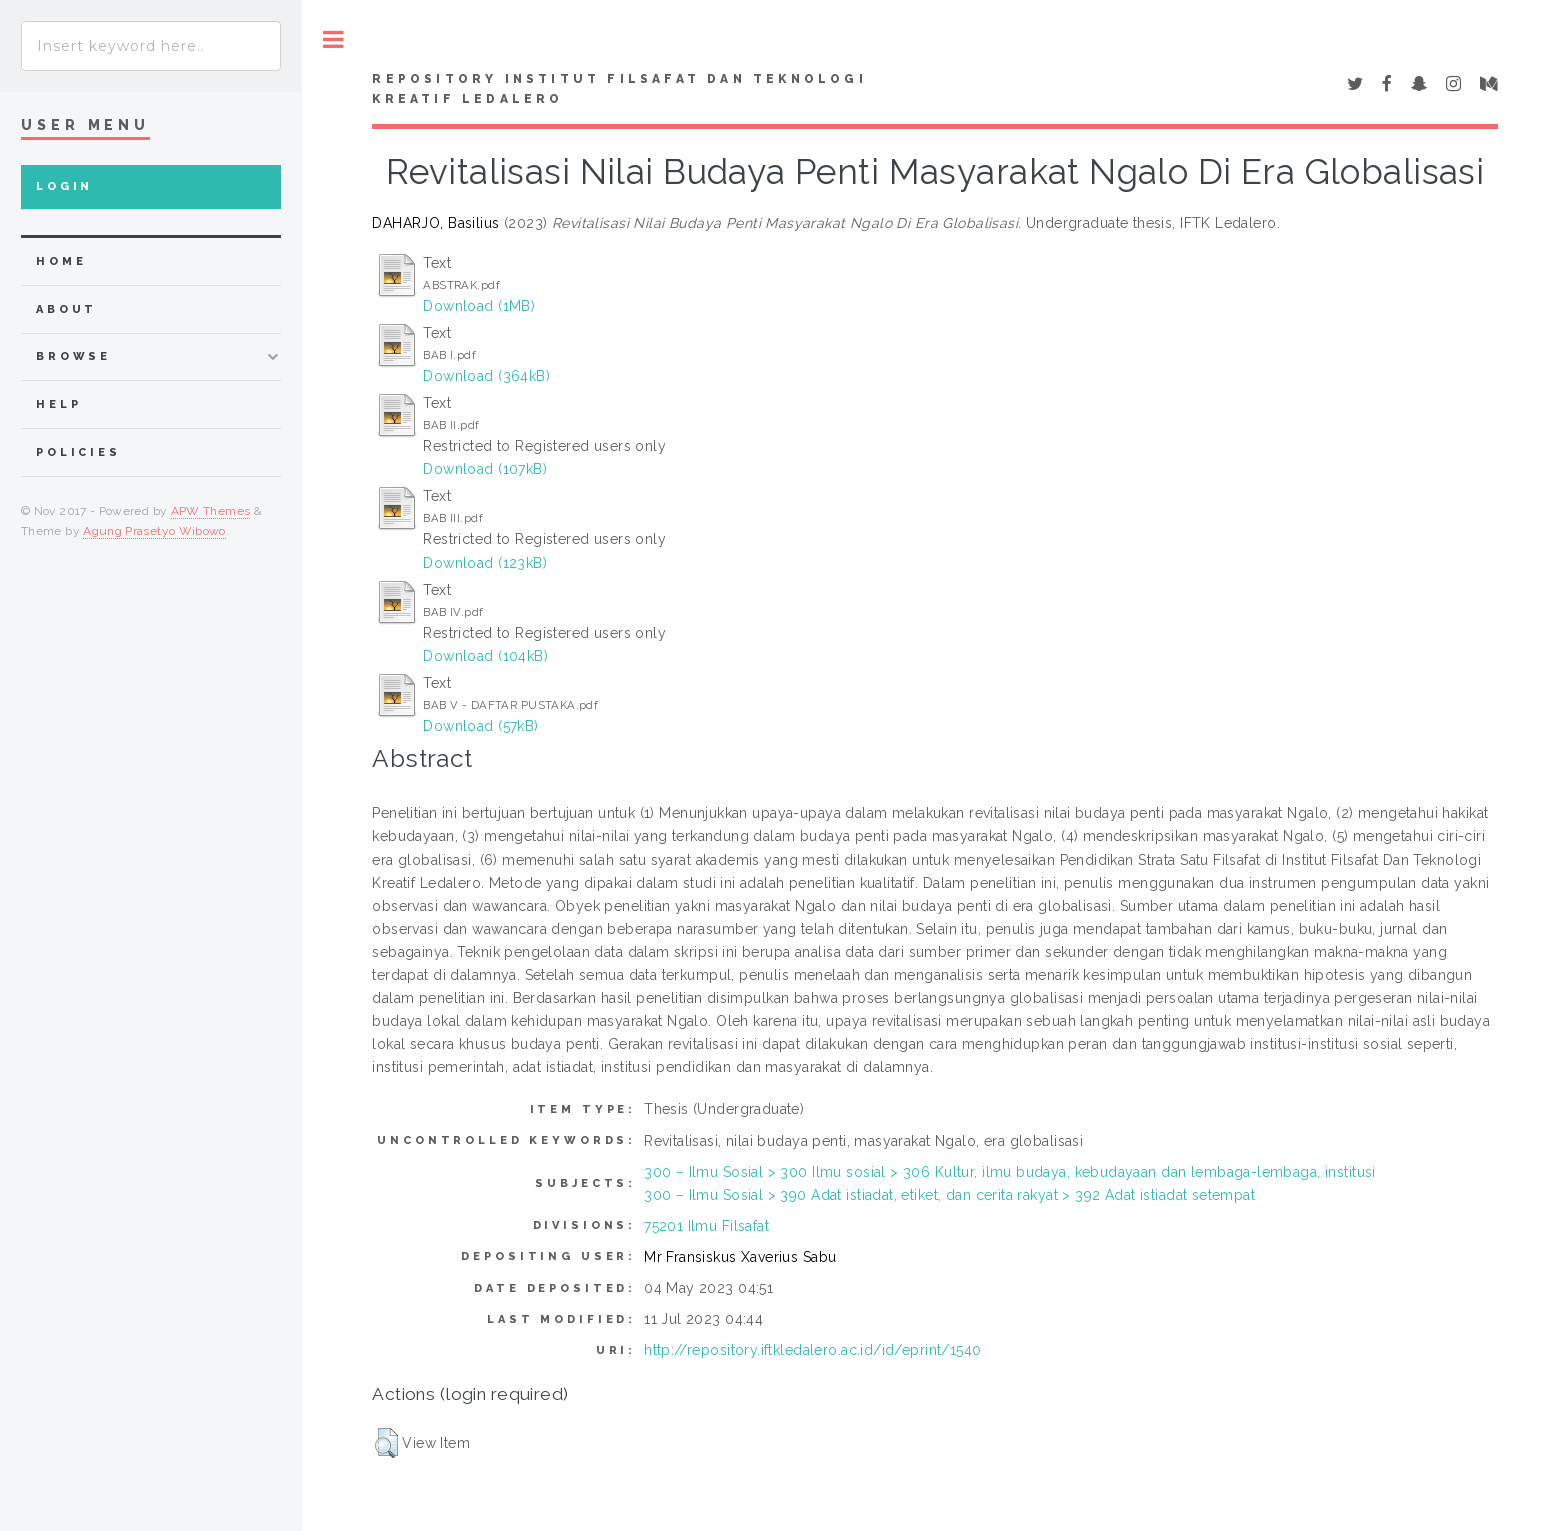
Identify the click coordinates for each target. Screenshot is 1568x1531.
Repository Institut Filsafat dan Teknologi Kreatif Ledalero (619, 89)
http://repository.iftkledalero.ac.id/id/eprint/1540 (812, 1350)
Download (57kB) (480, 726)
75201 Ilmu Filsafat (706, 1226)
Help (58, 404)
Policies (78, 452)
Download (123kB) (485, 563)
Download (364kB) (486, 376)
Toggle (333, 39)
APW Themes (211, 511)
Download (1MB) (479, 306)
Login (64, 186)
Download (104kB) (485, 656)
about (66, 309)
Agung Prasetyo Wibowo (154, 531)
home (61, 261)
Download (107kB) (485, 469)
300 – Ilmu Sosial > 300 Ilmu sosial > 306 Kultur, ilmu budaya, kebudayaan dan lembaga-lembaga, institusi (1010, 1172)
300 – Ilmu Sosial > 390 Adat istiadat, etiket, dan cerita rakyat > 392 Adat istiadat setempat (949, 1195)
